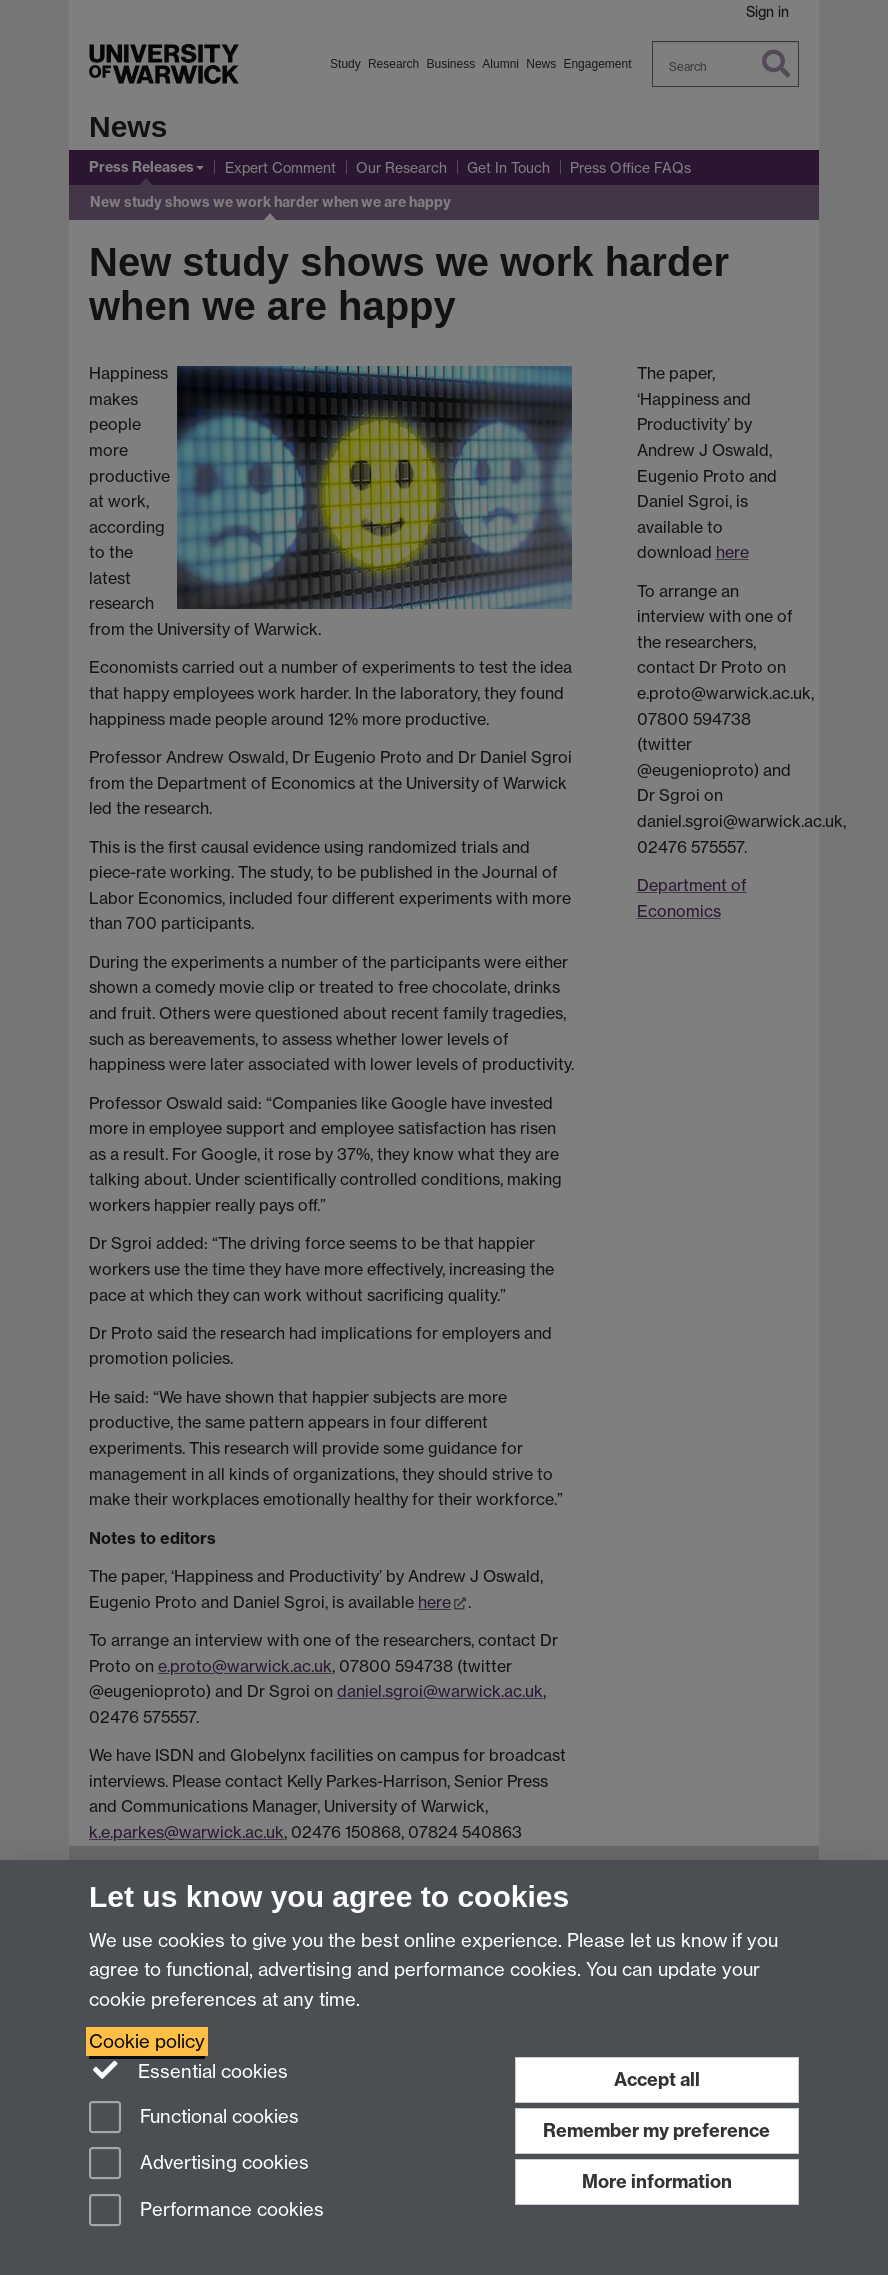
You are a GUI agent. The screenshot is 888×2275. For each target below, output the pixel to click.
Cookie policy (147, 2041)
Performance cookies (206, 2211)
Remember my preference (656, 2130)
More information (657, 2181)
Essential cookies (188, 2070)
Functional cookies (194, 2118)
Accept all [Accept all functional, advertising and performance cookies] (657, 2079)
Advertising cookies (199, 2164)
